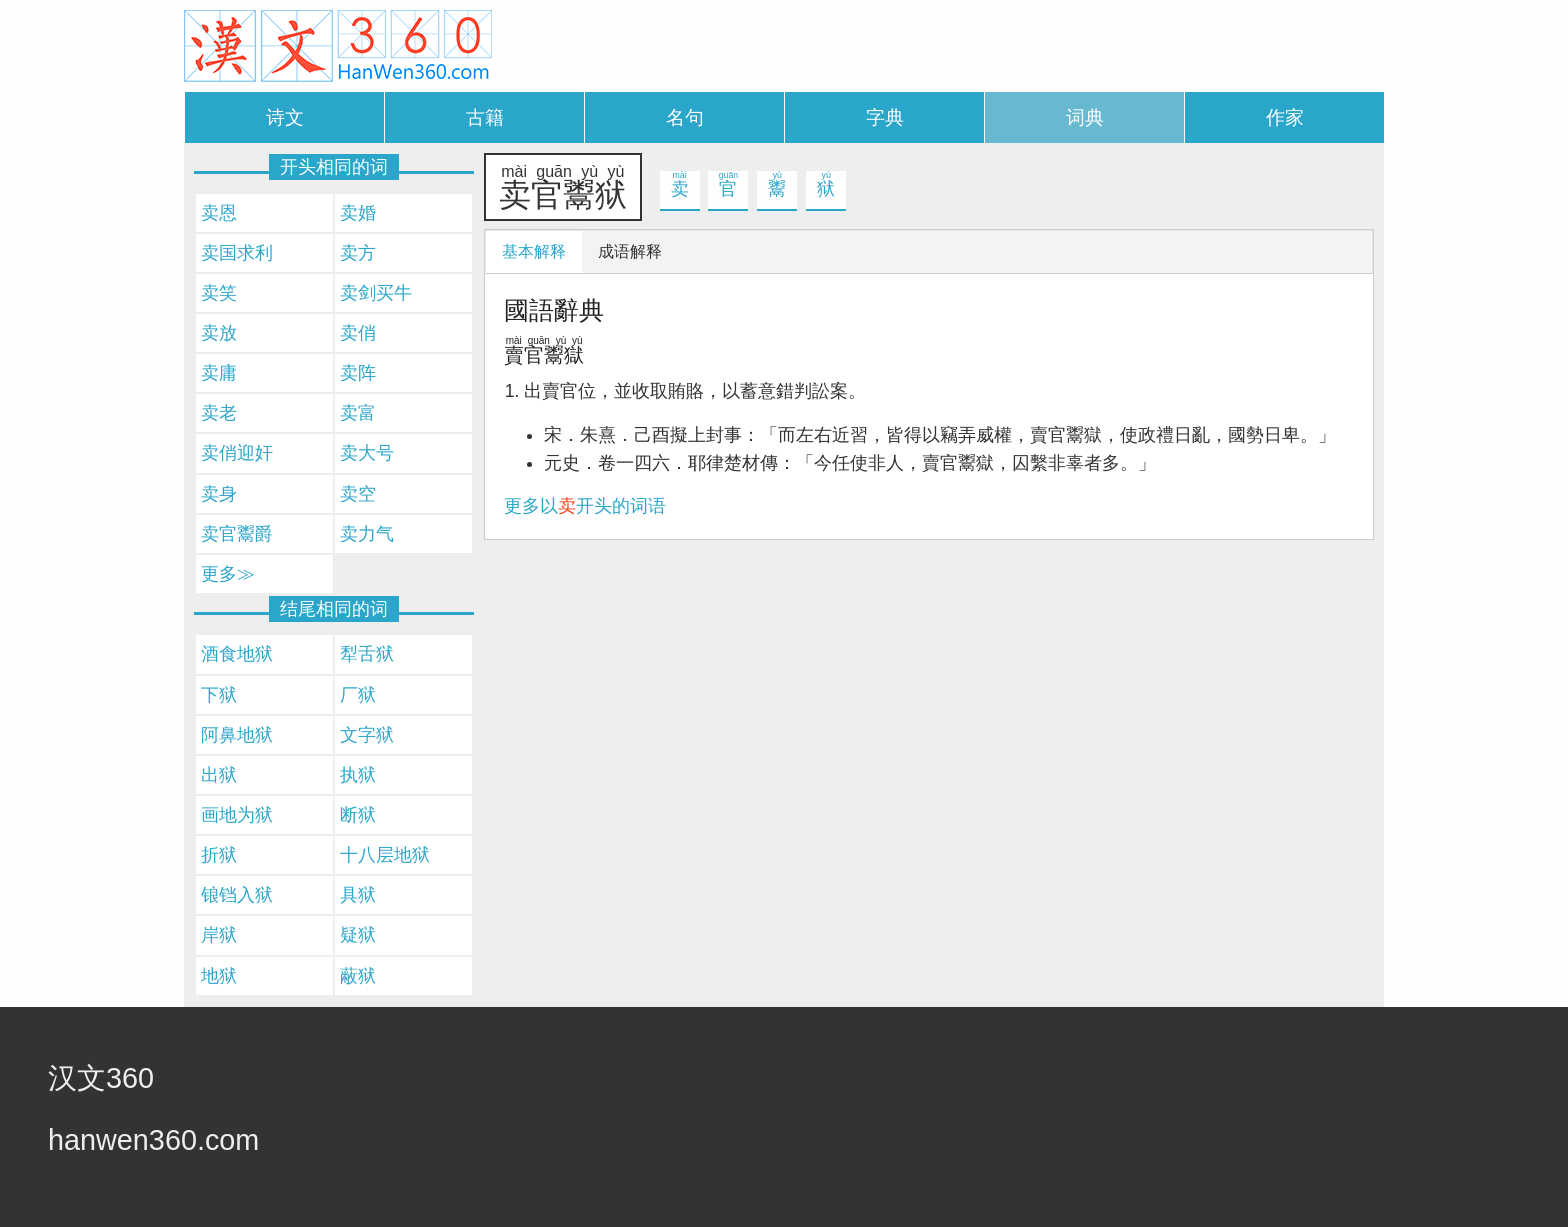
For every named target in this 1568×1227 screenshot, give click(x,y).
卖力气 (367, 534)
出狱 (219, 775)
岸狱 (219, 935)
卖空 (358, 494)
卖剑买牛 (376, 293)
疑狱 (358, 935)
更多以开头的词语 (585, 506)
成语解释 (630, 251)
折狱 (219, 855)
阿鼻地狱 (237, 735)
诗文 (285, 117)
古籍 (485, 117)
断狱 (358, 815)
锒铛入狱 (237, 895)
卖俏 (358, 333)
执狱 (358, 775)
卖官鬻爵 (237, 534)
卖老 (219, 413)
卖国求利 (237, 253)
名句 (685, 117)
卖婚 (358, 213)
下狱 (219, 695)
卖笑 (219, 293)
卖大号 (367, 453)
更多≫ (228, 574)
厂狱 (358, 695)
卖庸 (219, 373)
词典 (1085, 117)
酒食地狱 (237, 654)
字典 (885, 117)
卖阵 (358, 373)
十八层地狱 (385, 855)
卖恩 (219, 213)
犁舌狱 (367, 654)
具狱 (358, 895)
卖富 (358, 413)
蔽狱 (358, 976)
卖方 (358, 253)
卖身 (219, 494)
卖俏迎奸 (237, 453)
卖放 (219, 333)
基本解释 (534, 251)
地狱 (219, 976)
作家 (1285, 117)
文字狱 (367, 735)
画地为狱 (237, 815)
